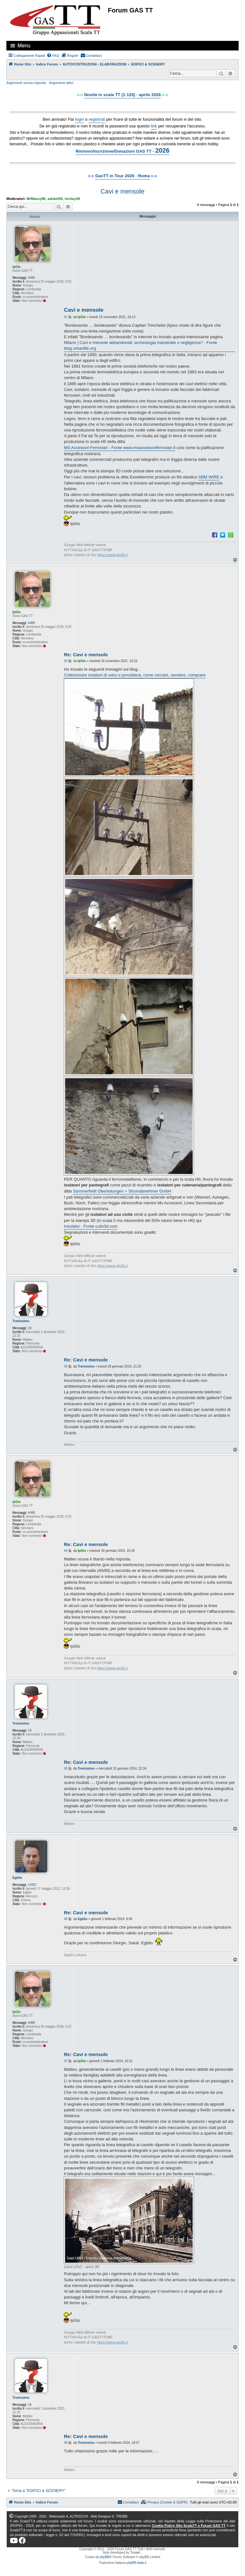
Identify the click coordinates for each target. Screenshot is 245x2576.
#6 (65, 1919)
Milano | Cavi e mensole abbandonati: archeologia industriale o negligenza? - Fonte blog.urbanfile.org (140, 345)
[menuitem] (53, 55)
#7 (65, 2061)
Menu (24, 45)
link (154, 126)
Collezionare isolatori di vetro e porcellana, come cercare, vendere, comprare (134, 675)
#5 (65, 1768)
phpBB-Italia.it (136, 2563)
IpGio (16, 267)
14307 (32, 1884)
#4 (65, 1550)
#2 (65, 661)
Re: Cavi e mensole (86, 654)
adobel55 (55, 199)
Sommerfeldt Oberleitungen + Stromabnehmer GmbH (122, 1191)
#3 (65, 1366)
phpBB (104, 2557)
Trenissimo (20, 1321)
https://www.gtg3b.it (112, 555)
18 (29, 1328)
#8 (65, 2442)
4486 (31, 277)
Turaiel (135, 2552)
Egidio (17, 1877)
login (79, 119)
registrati (97, 119)
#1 (65, 317)
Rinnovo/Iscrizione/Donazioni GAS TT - (122, 150)
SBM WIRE (208, 477)
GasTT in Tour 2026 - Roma (122, 175)
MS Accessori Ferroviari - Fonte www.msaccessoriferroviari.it (119, 447)
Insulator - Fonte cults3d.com (90, 1226)
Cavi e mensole (122, 191)
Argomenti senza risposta (26, 83)
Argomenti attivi (61, 83)
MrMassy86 (36, 199)
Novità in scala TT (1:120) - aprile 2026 (122, 94)
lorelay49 (72, 199)
